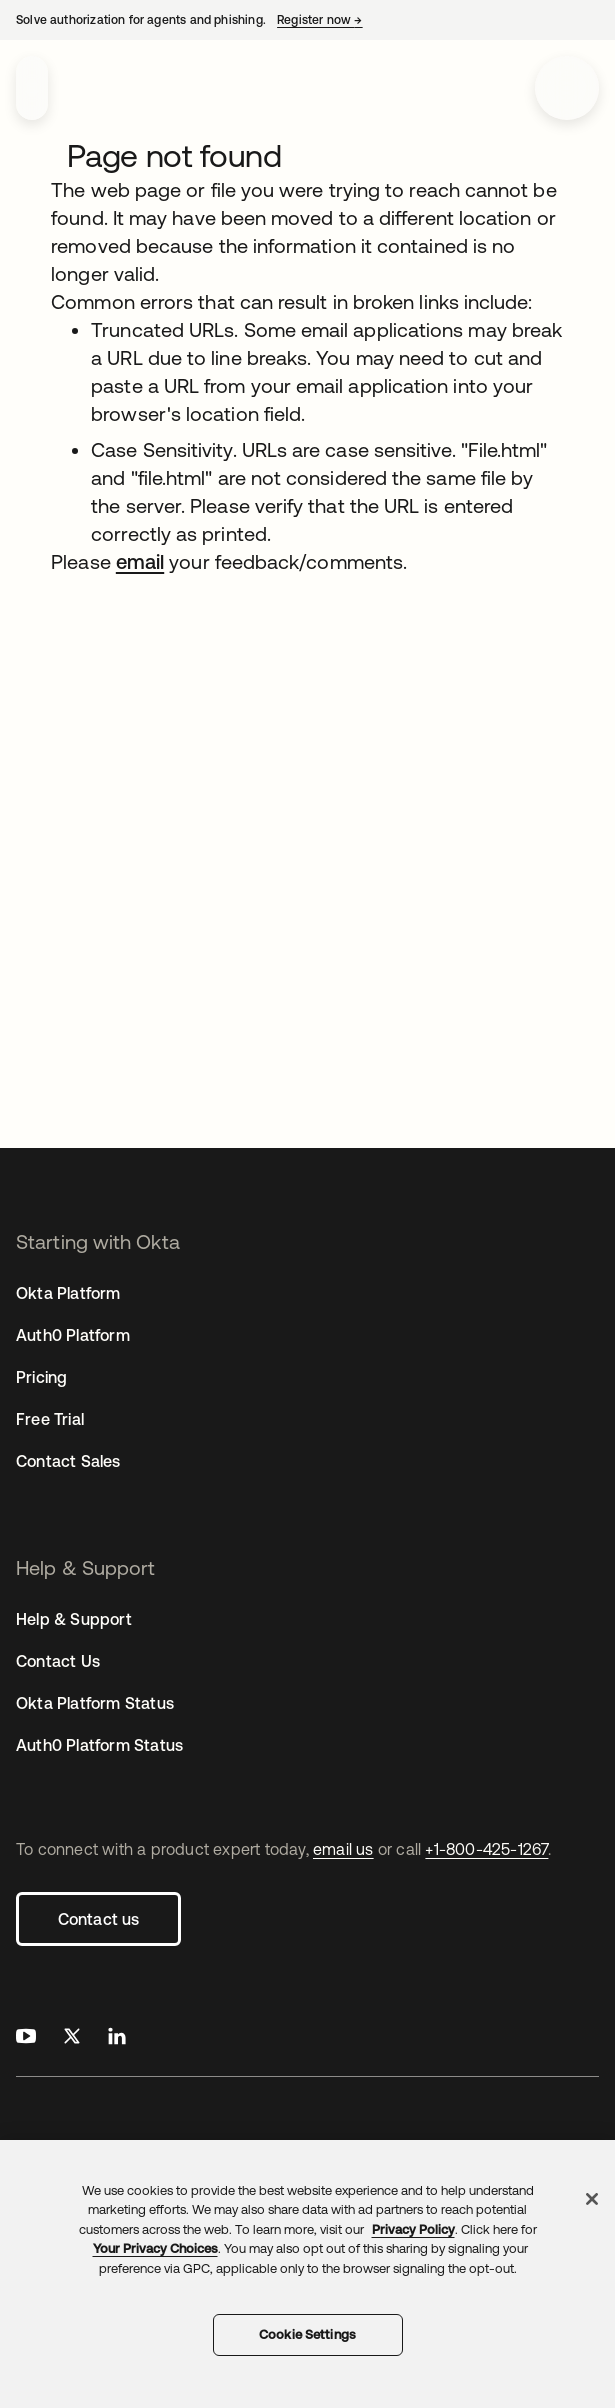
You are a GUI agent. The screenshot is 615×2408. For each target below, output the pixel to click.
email (140, 561)
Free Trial (50, 1419)
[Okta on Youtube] (26, 2038)
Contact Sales (68, 1461)
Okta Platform (68, 1293)
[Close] (592, 2199)
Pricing (41, 1377)
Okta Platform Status (95, 1703)
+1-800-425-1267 (486, 1849)
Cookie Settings (307, 2334)
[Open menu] (567, 88)
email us (343, 1849)
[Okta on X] (72, 2038)
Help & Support (74, 1619)
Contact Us (58, 1661)
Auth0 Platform (73, 1335)
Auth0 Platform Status (99, 1745)
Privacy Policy (413, 2229)
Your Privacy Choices (155, 2248)
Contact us (99, 1919)
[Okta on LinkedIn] (117, 2038)
